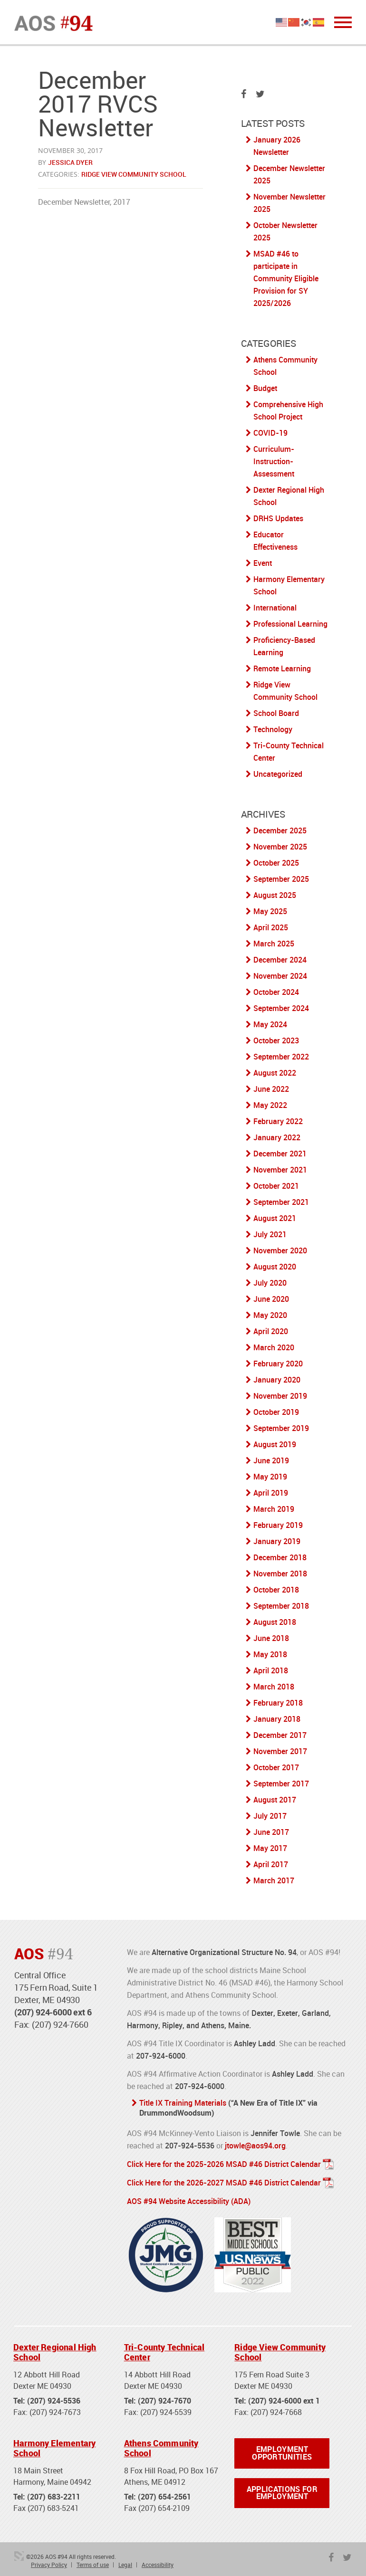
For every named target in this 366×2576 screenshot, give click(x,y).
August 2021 (274, 1218)
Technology (272, 729)
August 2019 (274, 1444)
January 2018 (276, 1719)
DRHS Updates (278, 518)
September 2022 (281, 1056)
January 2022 (276, 1137)
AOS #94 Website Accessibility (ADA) (188, 2199)
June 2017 (271, 1832)
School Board (276, 713)
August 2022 (274, 1073)
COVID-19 (270, 433)
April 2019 (270, 1493)
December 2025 (280, 830)
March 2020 (273, 1347)
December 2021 (280, 1153)
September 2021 (281, 1202)
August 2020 (274, 1266)
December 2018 (280, 1557)
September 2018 (281, 1606)
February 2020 (278, 1363)
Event (262, 563)
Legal (125, 2562)
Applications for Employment (282, 2491)
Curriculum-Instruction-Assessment (273, 461)
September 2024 (281, 1008)
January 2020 (276, 1379)
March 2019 (273, 1509)
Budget (265, 388)
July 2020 (270, 1283)
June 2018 (271, 1638)
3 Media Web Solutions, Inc (19, 2553)
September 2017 (281, 1783)
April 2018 (270, 1670)
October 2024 (276, 992)
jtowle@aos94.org (255, 2145)
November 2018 (280, 1573)
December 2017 (280, 1735)
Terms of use (93, 2562)
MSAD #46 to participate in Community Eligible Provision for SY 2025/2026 (285, 278)
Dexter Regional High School (54, 2350)
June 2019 (271, 1460)
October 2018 (276, 1589)
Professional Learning (290, 624)
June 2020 (271, 1299)
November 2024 (280, 976)
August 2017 (274, 1799)
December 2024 (280, 959)
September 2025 (281, 879)
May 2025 (270, 911)
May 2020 (270, 1315)
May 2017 (270, 1848)
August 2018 (274, 1622)
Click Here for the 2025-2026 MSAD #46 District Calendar (224, 2163)
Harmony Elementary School (54, 2446)
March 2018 (273, 1686)
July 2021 (270, 1234)
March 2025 (273, 943)
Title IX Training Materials (182, 2103)
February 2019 (278, 1525)
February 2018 (278, 1703)
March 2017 (273, 1880)
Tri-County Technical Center (164, 2350)
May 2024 (270, 1024)
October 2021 (276, 1186)
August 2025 (274, 895)
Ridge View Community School (133, 174)
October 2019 (276, 1412)
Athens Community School (161, 2446)
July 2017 (270, 1816)
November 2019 (280, 1396)
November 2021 (280, 1169)
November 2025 (280, 846)
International (275, 607)
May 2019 (270, 1476)
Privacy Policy (49, 2562)
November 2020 (280, 1250)
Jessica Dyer (70, 162)
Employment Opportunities (282, 2451)
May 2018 (270, 1654)
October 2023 (276, 1040)
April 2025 (270, 927)
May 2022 (270, 1105)
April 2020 (270, 1331)
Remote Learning (282, 668)
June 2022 (271, 1089)
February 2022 (278, 1121)
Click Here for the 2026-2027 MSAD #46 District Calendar (224, 2181)
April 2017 (270, 1864)
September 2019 (281, 1428)
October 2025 (276, 863)
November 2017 (280, 1751)
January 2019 (276, 1541)
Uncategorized (277, 774)
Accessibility (157, 2562)
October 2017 (276, 1767)
